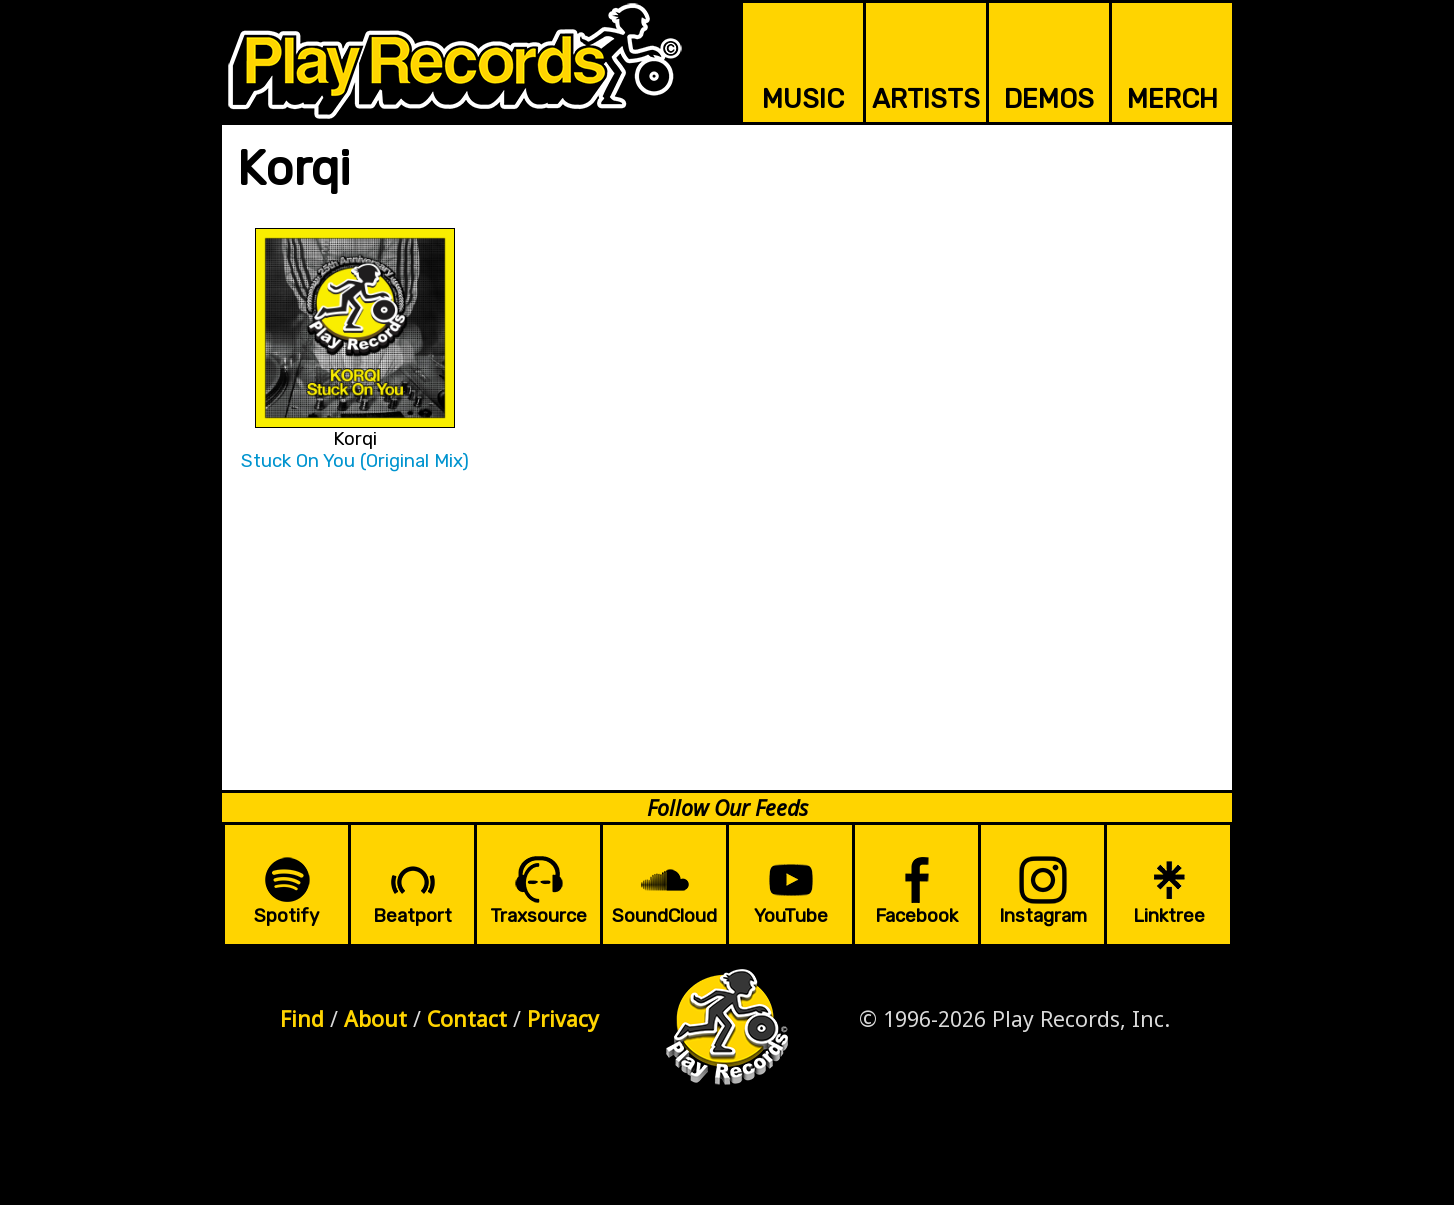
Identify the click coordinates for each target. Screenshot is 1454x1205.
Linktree (1169, 916)
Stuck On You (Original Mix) (355, 461)
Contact (467, 1018)
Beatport (412, 916)
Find (302, 1018)
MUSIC (803, 99)
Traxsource (538, 916)
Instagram (1043, 916)
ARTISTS (926, 99)
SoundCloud (664, 916)
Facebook (916, 916)
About (375, 1018)
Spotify (286, 916)
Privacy (563, 1018)
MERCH (1172, 99)
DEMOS (1049, 99)
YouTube (791, 916)
